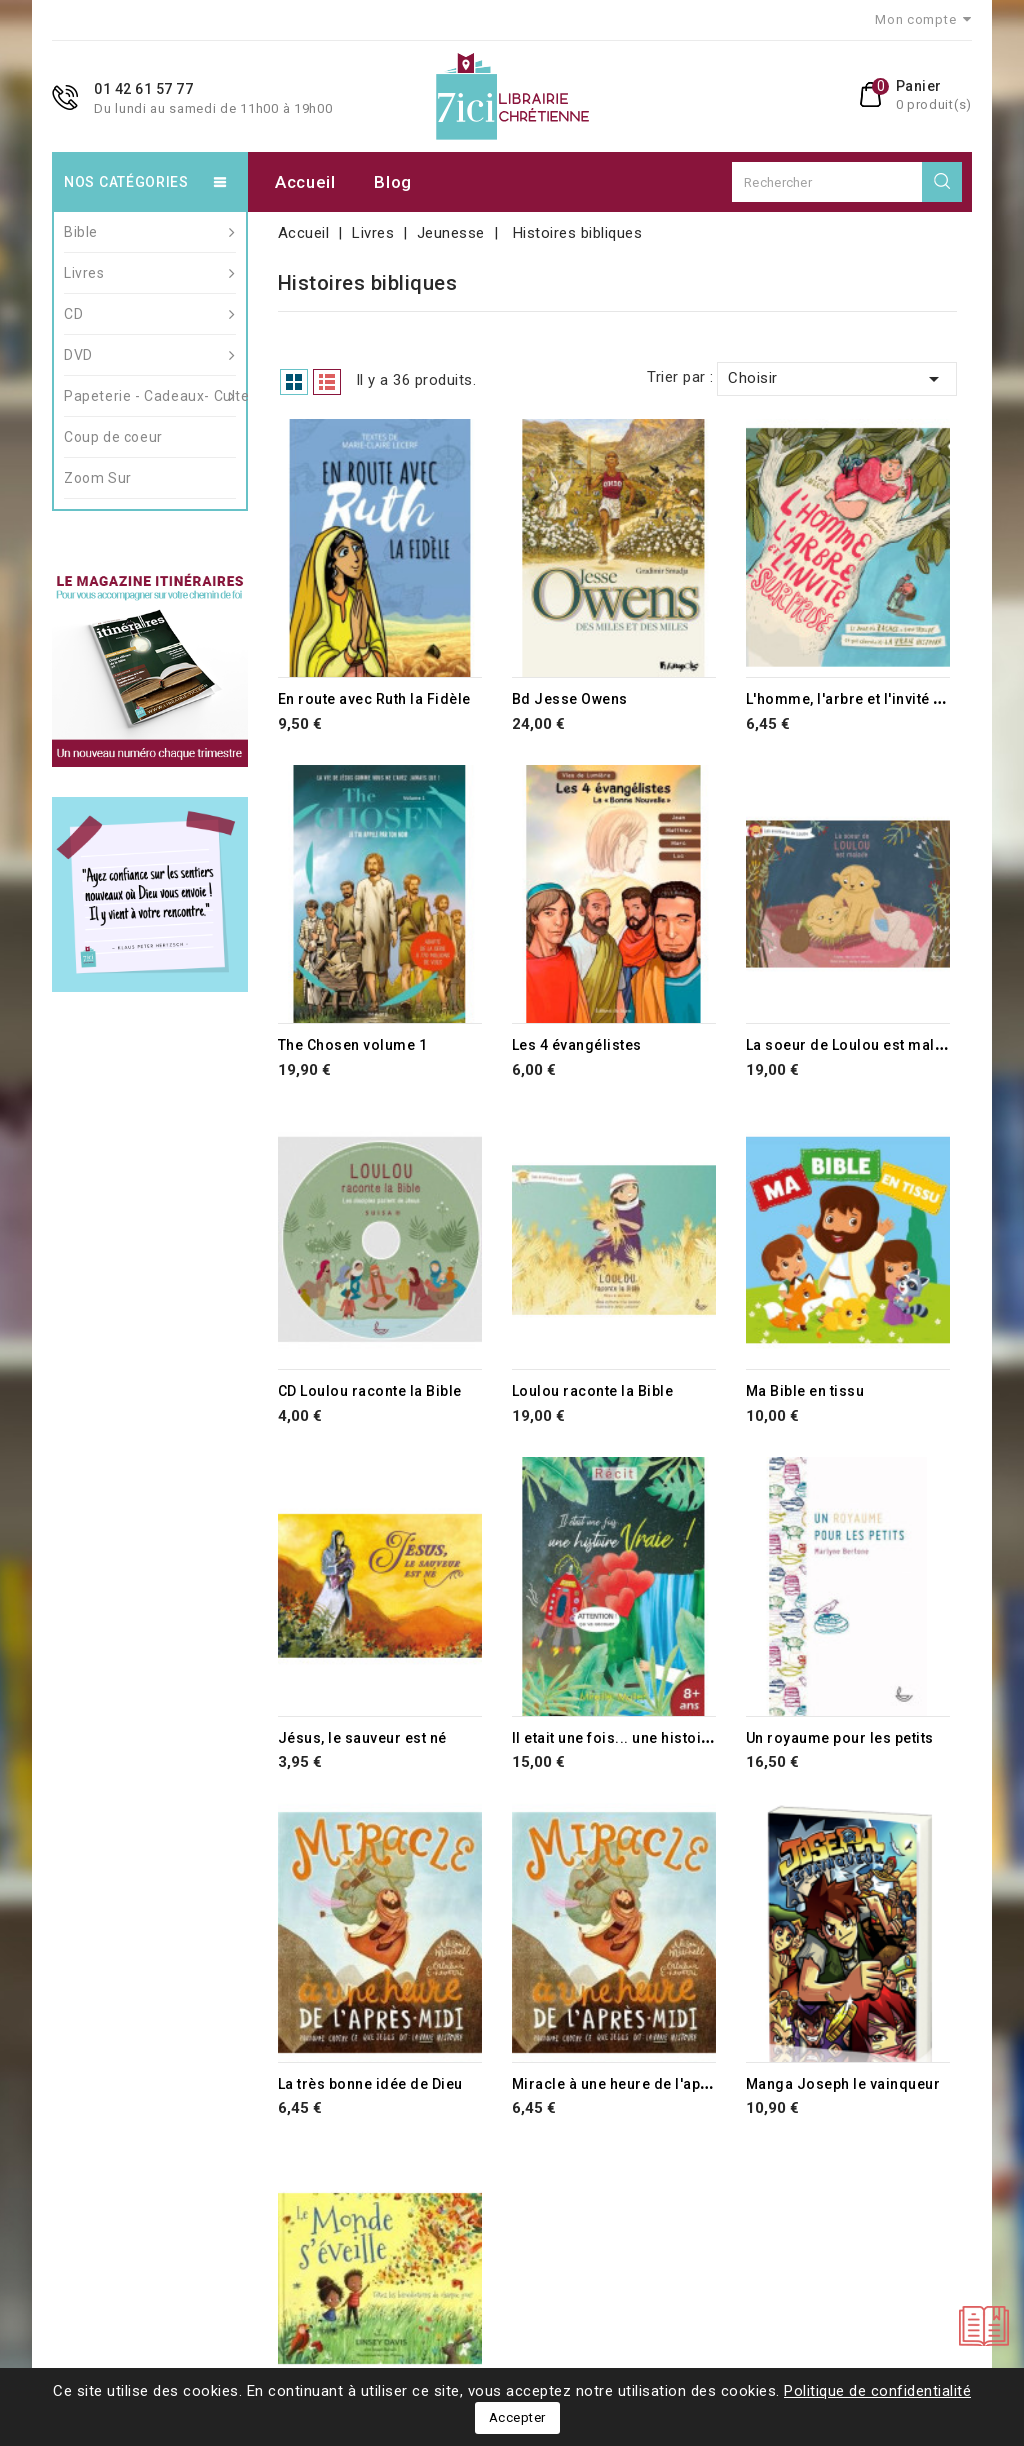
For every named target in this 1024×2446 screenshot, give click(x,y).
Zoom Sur (98, 478)
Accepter (517, 2417)
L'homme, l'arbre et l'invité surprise (870, 699)
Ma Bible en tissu (805, 1391)
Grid (294, 382)
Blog (393, 182)
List (327, 382)
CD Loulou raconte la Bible (370, 1391)
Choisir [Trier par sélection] (837, 379)
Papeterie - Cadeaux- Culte (150, 396)
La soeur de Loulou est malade (854, 1045)
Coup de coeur (113, 437)
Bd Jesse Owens (570, 699)
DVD (150, 355)
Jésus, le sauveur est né (362, 1738)
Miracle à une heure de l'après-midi (637, 2084)
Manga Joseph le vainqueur (843, 2084)
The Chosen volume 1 (353, 1045)
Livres (150, 273)
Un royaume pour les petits (840, 1738)
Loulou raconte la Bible (593, 1391)
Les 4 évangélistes (577, 1045)
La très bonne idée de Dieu (370, 2084)
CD (150, 314)
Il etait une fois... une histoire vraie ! (638, 1738)
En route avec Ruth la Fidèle (374, 699)
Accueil (305, 182)
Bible (150, 232)
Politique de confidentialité (877, 2391)
